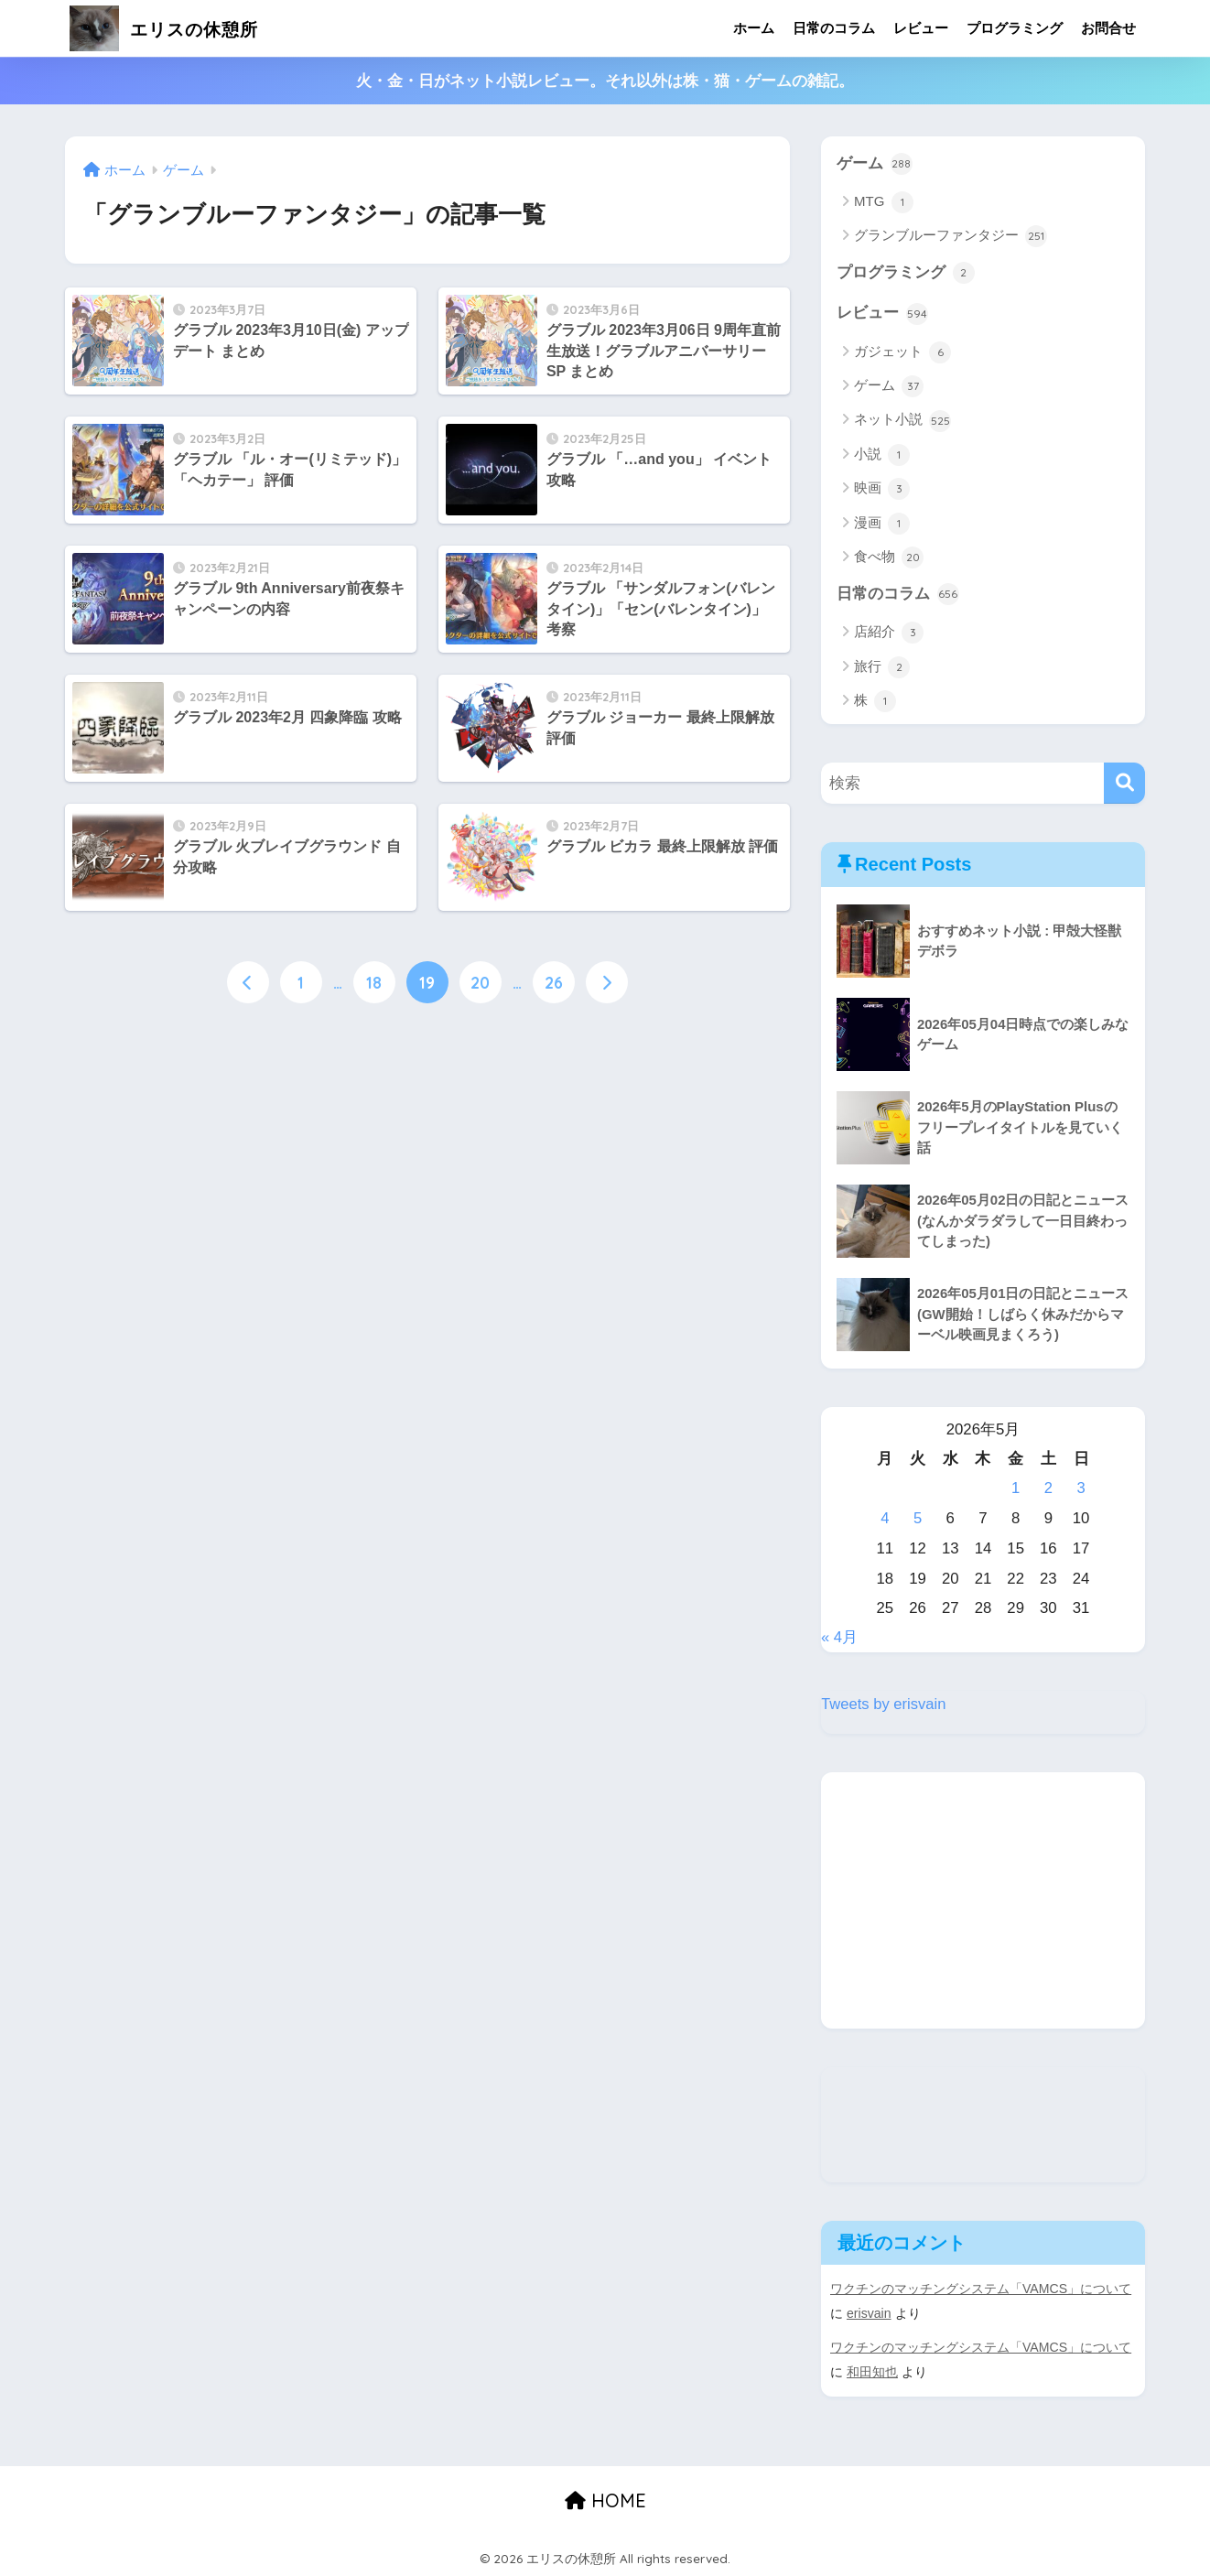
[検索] (1124, 785)
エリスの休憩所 (179, 28)
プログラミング (1015, 28)
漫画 (882, 525)
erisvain (869, 2314)
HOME (605, 2498)
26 (554, 982)
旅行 (882, 668)
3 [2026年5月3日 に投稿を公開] (1080, 1490)
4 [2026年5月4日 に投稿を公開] (884, 1519)
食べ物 (889, 558)
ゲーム (875, 164)
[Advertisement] (983, 1901)
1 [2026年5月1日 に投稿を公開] (1015, 1490)
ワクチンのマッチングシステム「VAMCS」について (981, 2290)
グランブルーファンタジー (950, 237)
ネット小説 (902, 421)
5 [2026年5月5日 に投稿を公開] (917, 1519)
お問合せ (1108, 28)
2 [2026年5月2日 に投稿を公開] (1048, 1490)
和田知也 (872, 2371)
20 (480, 982)
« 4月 (839, 1638)
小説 (882, 456)
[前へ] (248, 982)
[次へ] (607, 982)
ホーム (753, 28)
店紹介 (889, 633)
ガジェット (902, 353)
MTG (883, 202)
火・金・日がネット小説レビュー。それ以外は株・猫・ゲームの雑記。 (605, 81)
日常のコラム (834, 28)
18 (374, 982)
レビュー (920, 28)
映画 (882, 490)
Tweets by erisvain (884, 1705)
